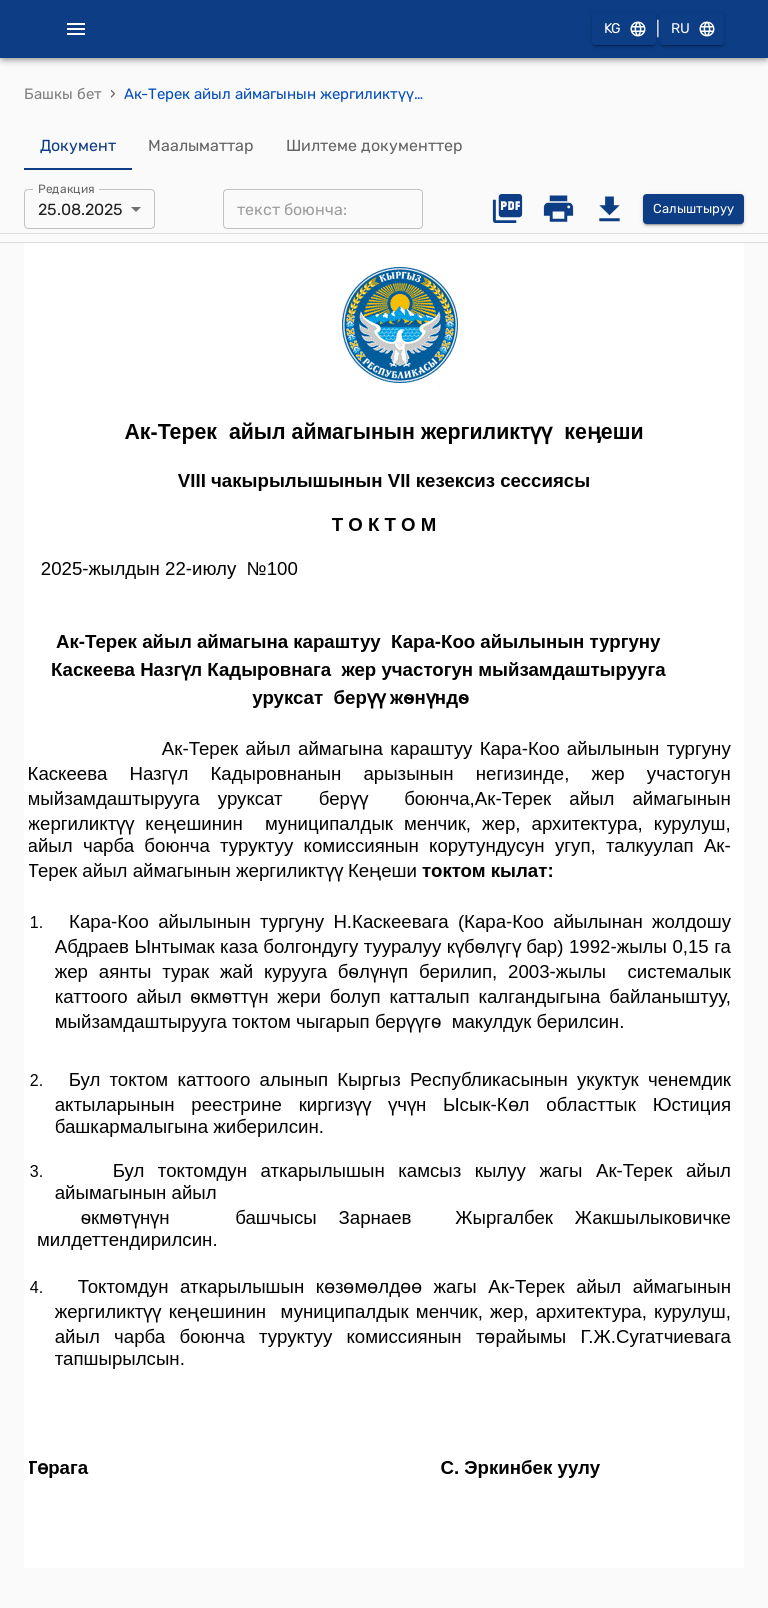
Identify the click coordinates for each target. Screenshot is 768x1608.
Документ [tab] (78, 146)
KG (624, 29)
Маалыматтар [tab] (201, 146)
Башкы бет (63, 94)
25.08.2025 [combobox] (80, 209)
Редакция (66, 189)
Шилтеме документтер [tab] (374, 146)
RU (692, 29)
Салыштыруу (693, 209)
